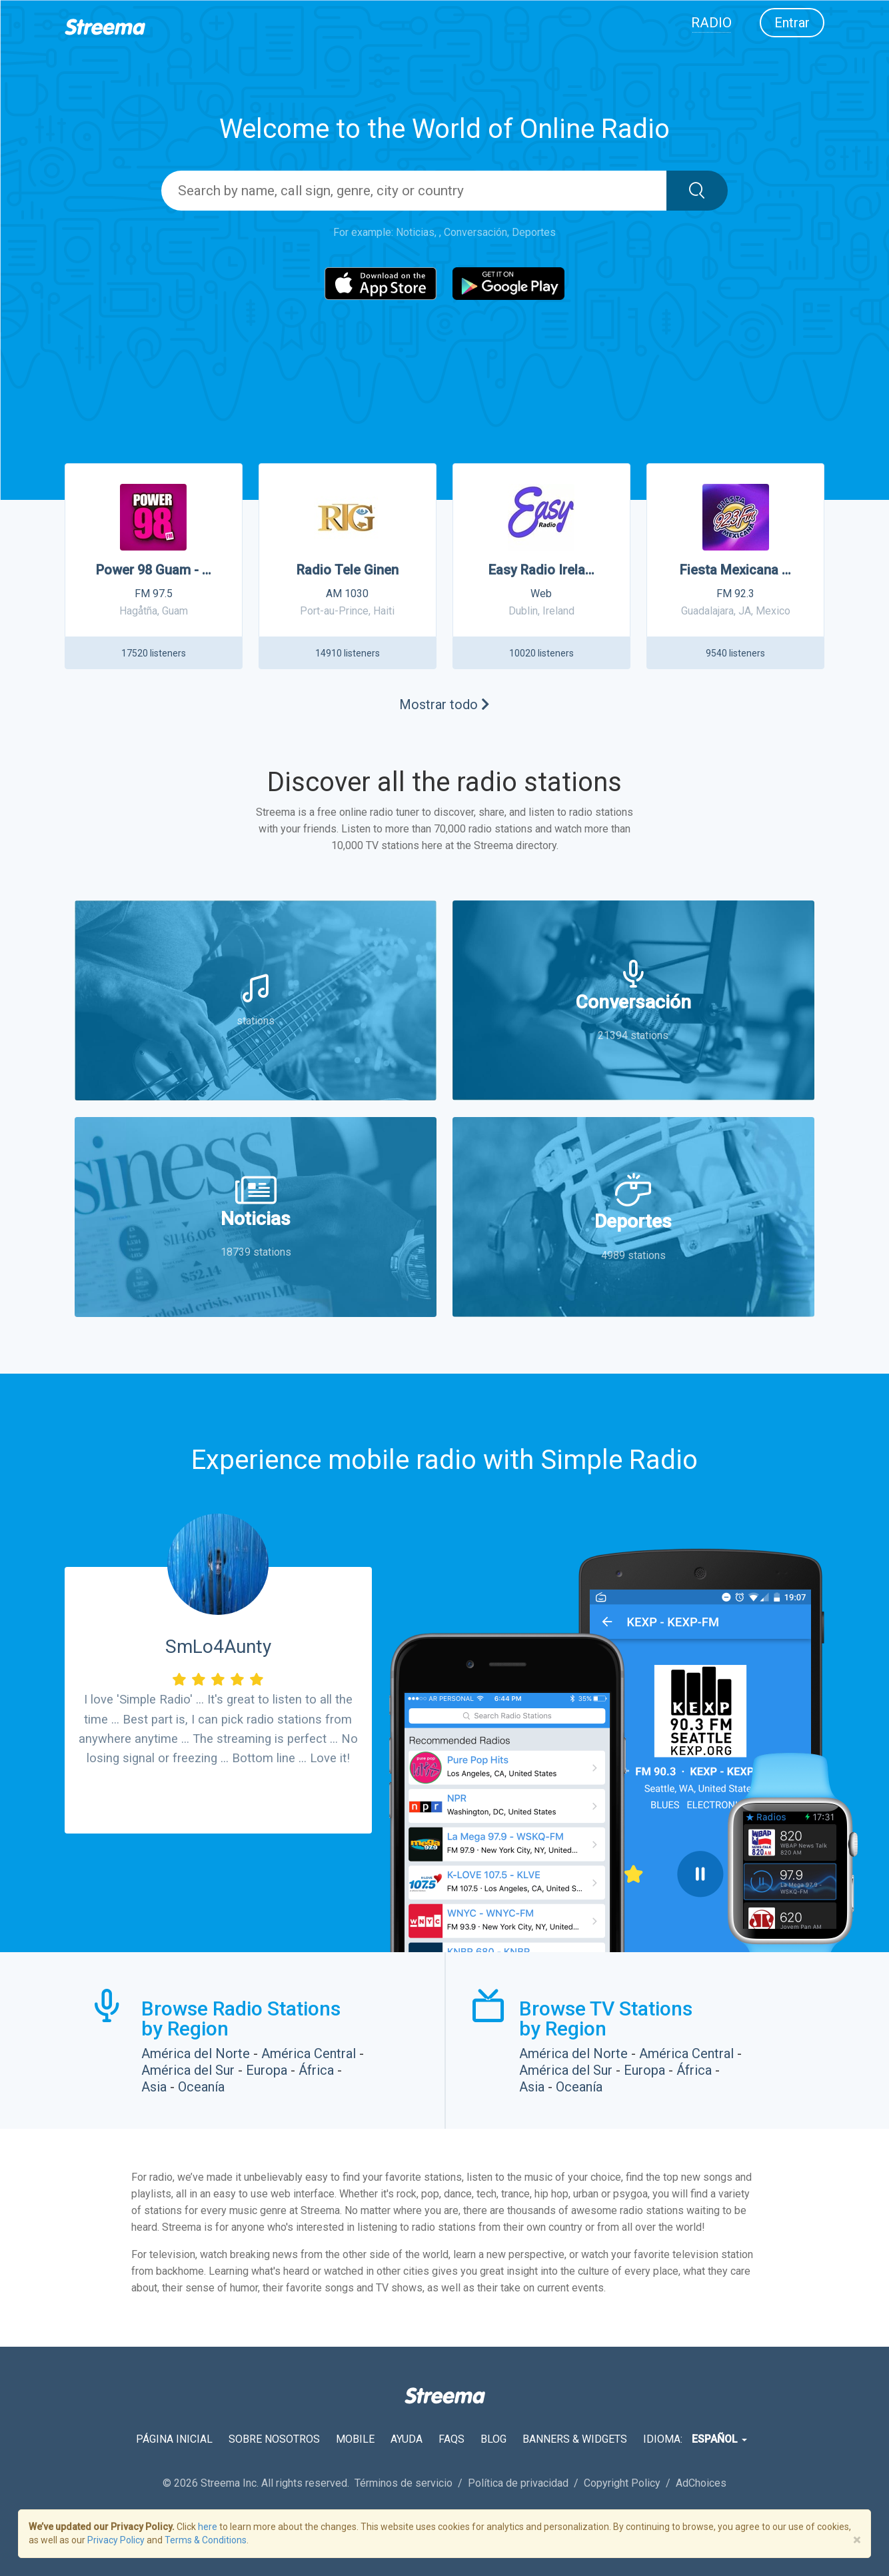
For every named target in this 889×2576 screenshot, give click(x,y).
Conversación (475, 232)
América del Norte (195, 2053)
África (316, 2070)
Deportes (534, 232)
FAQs (451, 2439)
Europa (266, 2070)
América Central (308, 2053)
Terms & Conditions (206, 2540)
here (207, 2526)
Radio (711, 23)
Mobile (355, 2439)
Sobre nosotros (274, 2439)
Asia (154, 2087)
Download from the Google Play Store (282, 1870)
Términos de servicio (405, 2483)
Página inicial (174, 2439)
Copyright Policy (623, 2483)
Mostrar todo (444, 704)
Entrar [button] (792, 23)
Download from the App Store (154, 1870)
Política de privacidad (519, 2483)
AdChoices (701, 2483)
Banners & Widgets (574, 2439)
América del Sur (188, 2070)
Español (719, 2439)
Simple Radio (619, 1460)
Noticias (415, 232)
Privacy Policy (116, 2540)
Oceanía (201, 2087)
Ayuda (407, 2439)
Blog (493, 2439)
